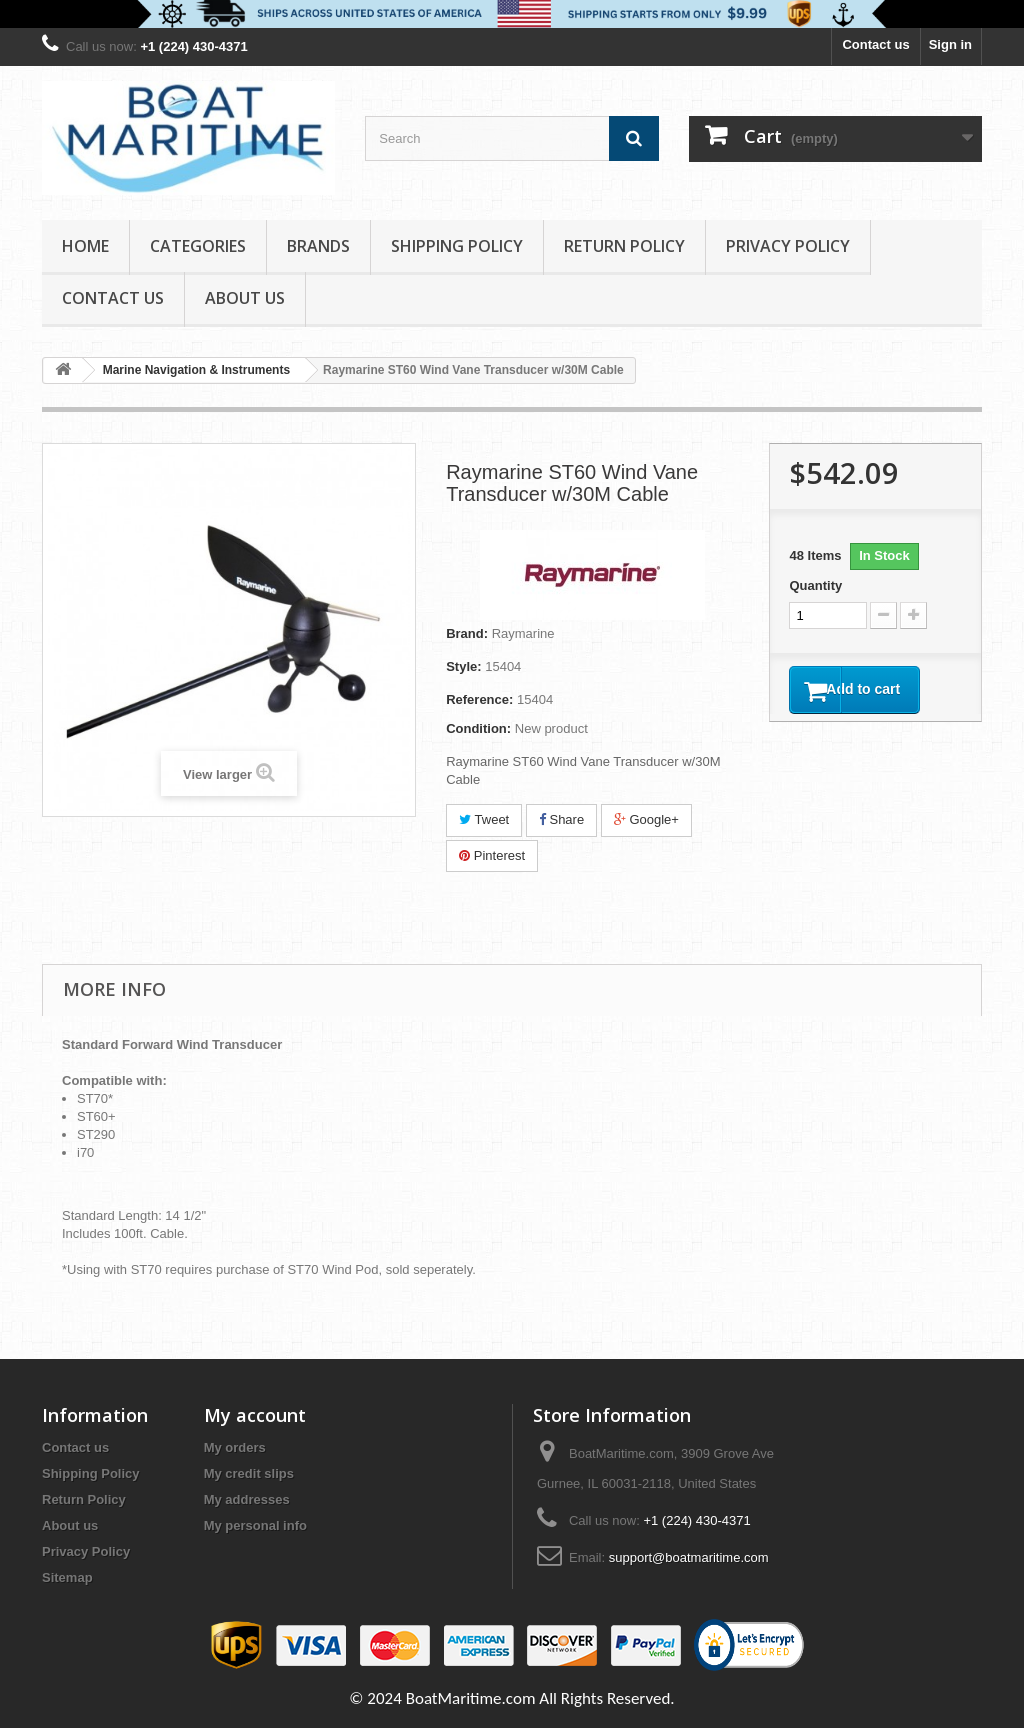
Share (561, 819)
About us (245, 298)
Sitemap (67, 1577)
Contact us (875, 44)
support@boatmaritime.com (689, 1557)
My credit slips (249, 1473)
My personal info (255, 1525)
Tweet (484, 819)
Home (85, 246)
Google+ (646, 819)
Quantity (815, 585)
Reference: (479, 699)
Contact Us (113, 298)
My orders (235, 1447)
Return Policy (624, 246)
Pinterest (492, 855)
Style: (463, 666)
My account (255, 1415)
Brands (318, 246)
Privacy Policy (788, 246)
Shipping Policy (457, 246)
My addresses (247, 1499)
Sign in (950, 44)
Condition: (478, 728)
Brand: (467, 633)
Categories (198, 246)
